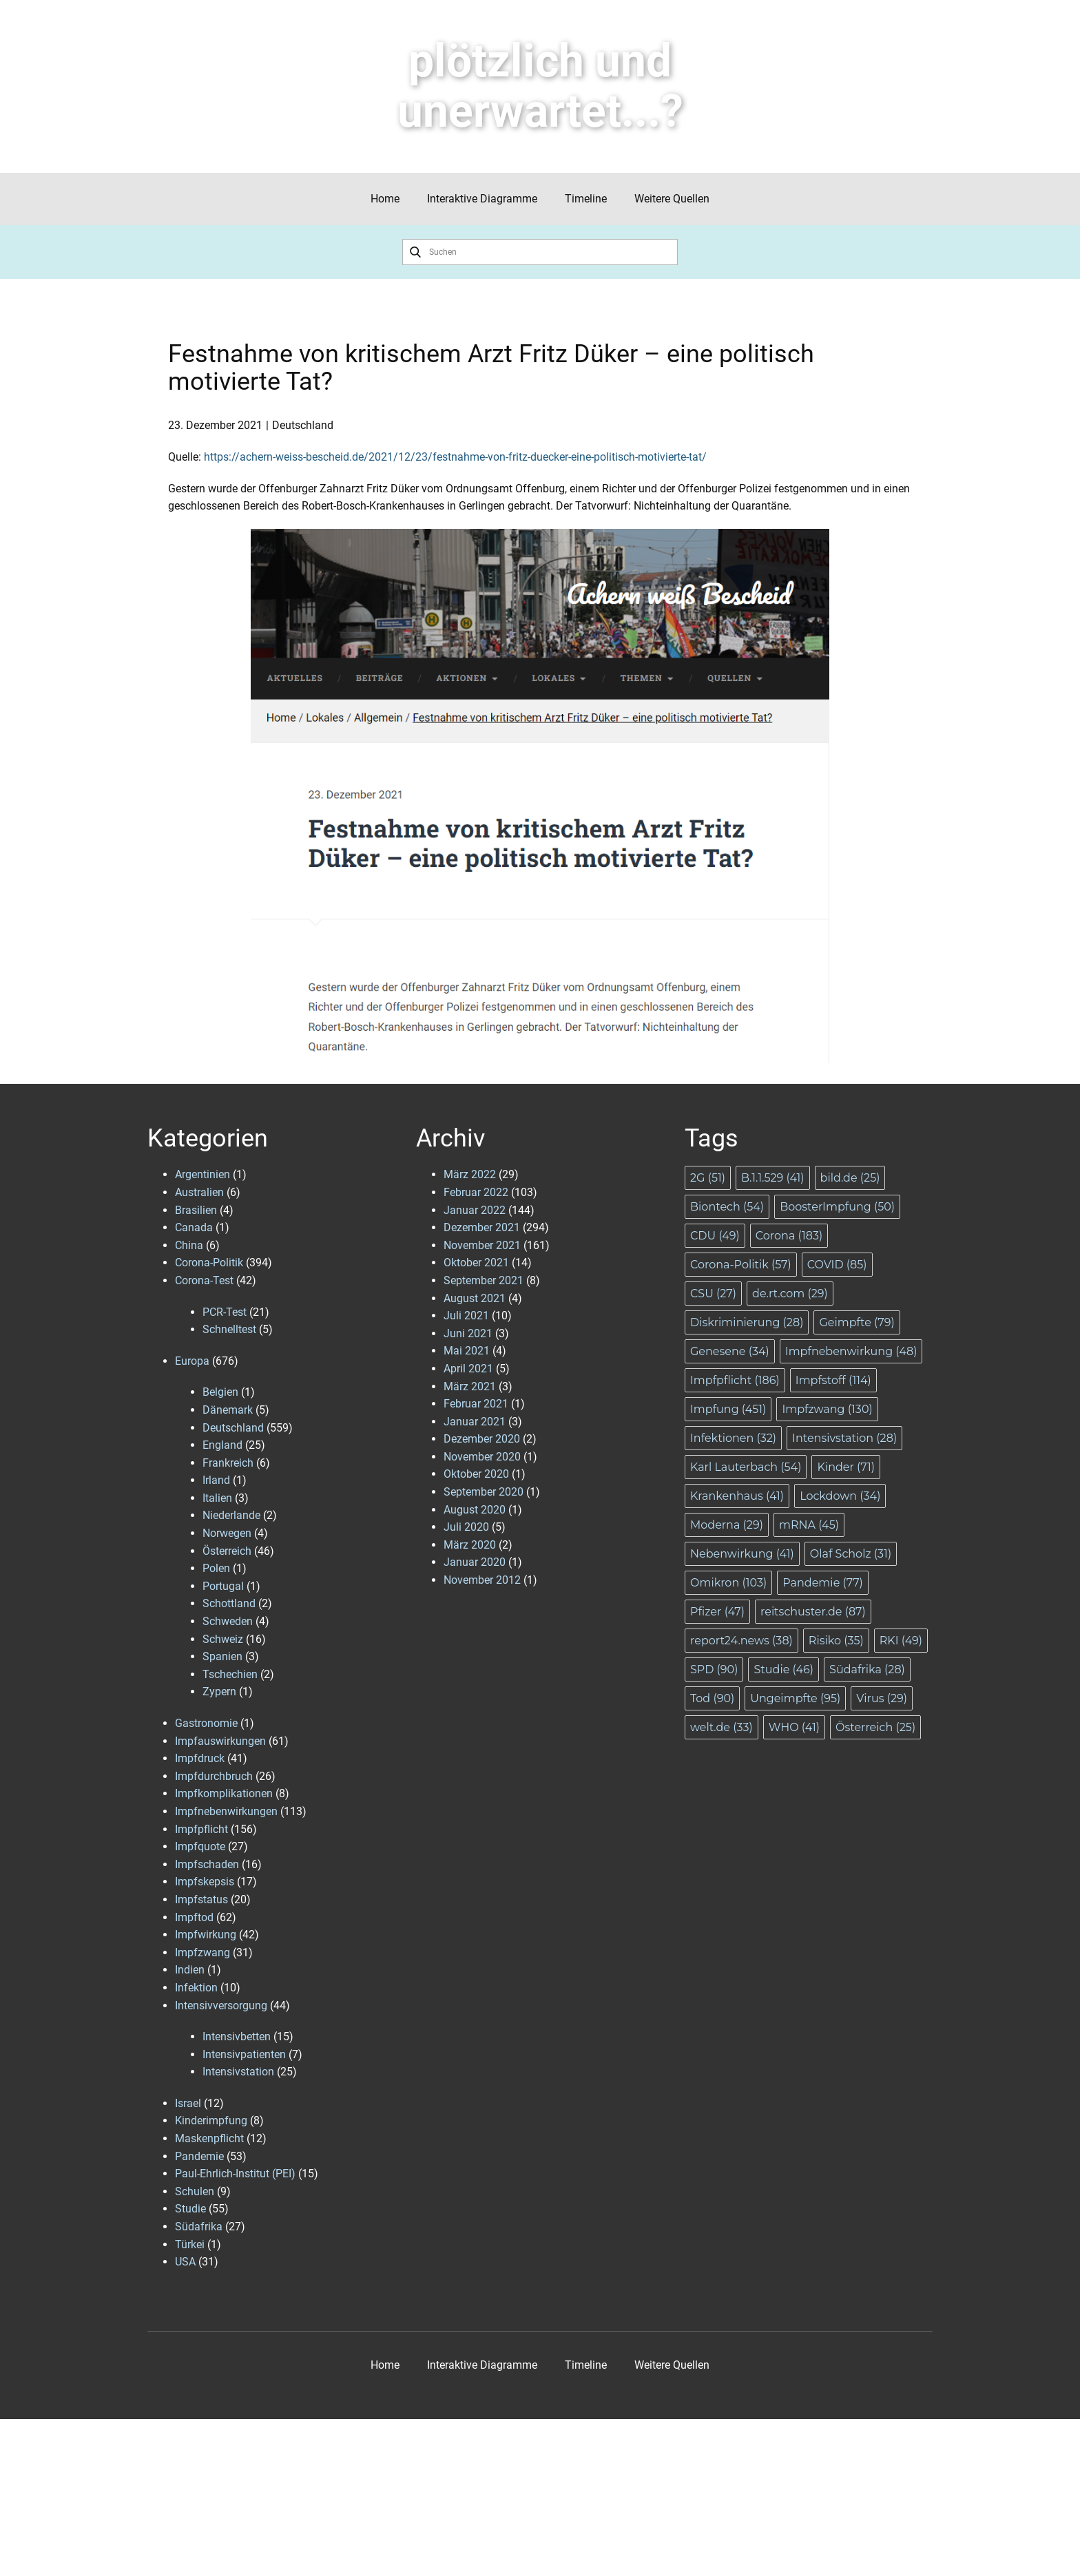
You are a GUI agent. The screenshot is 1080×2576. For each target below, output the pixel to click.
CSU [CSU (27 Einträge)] (713, 1293)
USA (185, 2261)
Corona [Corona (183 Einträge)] (789, 1235)
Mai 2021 (467, 1350)
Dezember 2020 (482, 1438)
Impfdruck (200, 1758)
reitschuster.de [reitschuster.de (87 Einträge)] (813, 1611)
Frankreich (227, 1462)
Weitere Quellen (671, 198)
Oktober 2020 (476, 1473)
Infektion (196, 1987)
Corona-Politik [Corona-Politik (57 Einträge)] (740, 1264)
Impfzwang (202, 1952)
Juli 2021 (466, 1315)
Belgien (220, 1392)
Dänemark (227, 1409)
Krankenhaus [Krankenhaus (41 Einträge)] (737, 1495)
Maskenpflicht (209, 2138)
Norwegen (226, 1533)
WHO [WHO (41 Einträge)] (794, 1727)
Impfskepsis (204, 1881)
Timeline (586, 198)
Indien (190, 1969)
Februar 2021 (476, 1403)
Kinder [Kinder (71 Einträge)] (846, 1467)
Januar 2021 (475, 1421)
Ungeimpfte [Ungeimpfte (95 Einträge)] (795, 1698)
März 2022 (470, 1174)
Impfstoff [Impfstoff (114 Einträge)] (833, 1380)
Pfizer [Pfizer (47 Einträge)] (717, 1611)
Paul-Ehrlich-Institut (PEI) (235, 2173)
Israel (188, 2103)
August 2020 (475, 1509)
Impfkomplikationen (224, 1793)
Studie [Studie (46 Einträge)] (783, 1669)
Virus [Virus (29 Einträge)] (881, 1698)
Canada (194, 1227)
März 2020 (470, 1544)
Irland (216, 1480)
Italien (217, 1498)
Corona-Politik (209, 1262)
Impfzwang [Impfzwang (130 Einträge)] (827, 1409)
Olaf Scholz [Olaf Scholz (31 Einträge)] (850, 1553)
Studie (190, 2208)
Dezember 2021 (482, 1227)
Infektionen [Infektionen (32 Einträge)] (733, 1438)
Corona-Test (204, 1280)
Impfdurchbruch (214, 1776)
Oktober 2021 (476, 1262)
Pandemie (199, 2156)
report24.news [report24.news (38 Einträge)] (741, 1640)
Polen (216, 1568)
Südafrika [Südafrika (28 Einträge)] (867, 1669)
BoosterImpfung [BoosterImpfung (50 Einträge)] (837, 1206)
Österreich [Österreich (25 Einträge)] (875, 1727)
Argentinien (202, 1174)
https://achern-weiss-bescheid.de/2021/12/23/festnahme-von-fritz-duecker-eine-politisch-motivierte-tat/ (455, 456)
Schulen (194, 2191)
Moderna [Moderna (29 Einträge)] (726, 1524)
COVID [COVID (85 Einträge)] (837, 1264)
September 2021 (483, 1280)
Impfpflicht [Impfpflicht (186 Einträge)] (735, 1380)
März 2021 (470, 1386)
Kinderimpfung (211, 2120)
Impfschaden (207, 1864)
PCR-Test (224, 1312)
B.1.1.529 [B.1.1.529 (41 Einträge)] (772, 1177)
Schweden (227, 1621)
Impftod (194, 1917)
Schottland (229, 1603)
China (189, 1245)
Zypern (219, 1691)
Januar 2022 (475, 1210)
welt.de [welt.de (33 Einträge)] (721, 1727)
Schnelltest (229, 1329)
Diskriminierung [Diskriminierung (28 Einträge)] (746, 1322)
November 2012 (482, 1580)
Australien (199, 1192)
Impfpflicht (201, 1829)
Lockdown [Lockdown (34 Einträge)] (840, 1495)
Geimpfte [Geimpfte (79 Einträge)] (856, 1322)
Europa (192, 1361)
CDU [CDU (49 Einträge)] (715, 1235)
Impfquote (200, 1846)
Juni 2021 (468, 1333)
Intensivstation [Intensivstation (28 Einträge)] (844, 1438)
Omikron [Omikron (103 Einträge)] (728, 1582)
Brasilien (196, 1210)
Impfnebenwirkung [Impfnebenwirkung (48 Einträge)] (851, 1351)
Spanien (222, 1656)
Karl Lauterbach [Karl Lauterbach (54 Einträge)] (745, 1467)
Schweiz (222, 1639)
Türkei (190, 2244)
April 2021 (468, 1368)
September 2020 (483, 1491)
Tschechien (230, 1674)
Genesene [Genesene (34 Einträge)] (729, 1351)
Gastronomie (206, 1723)
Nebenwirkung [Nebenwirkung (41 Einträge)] (742, 1553)
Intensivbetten (236, 2036)
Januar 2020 (475, 1562)
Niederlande (231, 1515)
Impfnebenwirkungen (226, 1811)
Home (385, 198)
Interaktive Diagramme (482, 198)
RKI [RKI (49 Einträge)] (901, 1640)
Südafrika (198, 2226)
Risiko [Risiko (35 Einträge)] (836, 1640)
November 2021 (482, 1245)
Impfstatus (201, 1899)
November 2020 (482, 1456)
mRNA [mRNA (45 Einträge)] (809, 1524)
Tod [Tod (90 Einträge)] (712, 1698)
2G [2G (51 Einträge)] (707, 1177)
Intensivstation (238, 2071)
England (222, 1445)
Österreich (226, 1551)
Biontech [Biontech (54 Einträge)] (727, 1206)
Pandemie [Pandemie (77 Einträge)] (822, 1582)
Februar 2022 (476, 1192)
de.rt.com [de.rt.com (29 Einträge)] (790, 1293)
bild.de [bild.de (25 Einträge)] (850, 1177)
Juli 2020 (466, 1526)
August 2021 (475, 1298)
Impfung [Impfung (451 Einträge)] (728, 1409)
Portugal (223, 1586)
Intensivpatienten (244, 2054)
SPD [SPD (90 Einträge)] (714, 1669)
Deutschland (302, 425)
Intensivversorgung (221, 2005)
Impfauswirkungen (220, 1741)
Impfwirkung (205, 1934)
